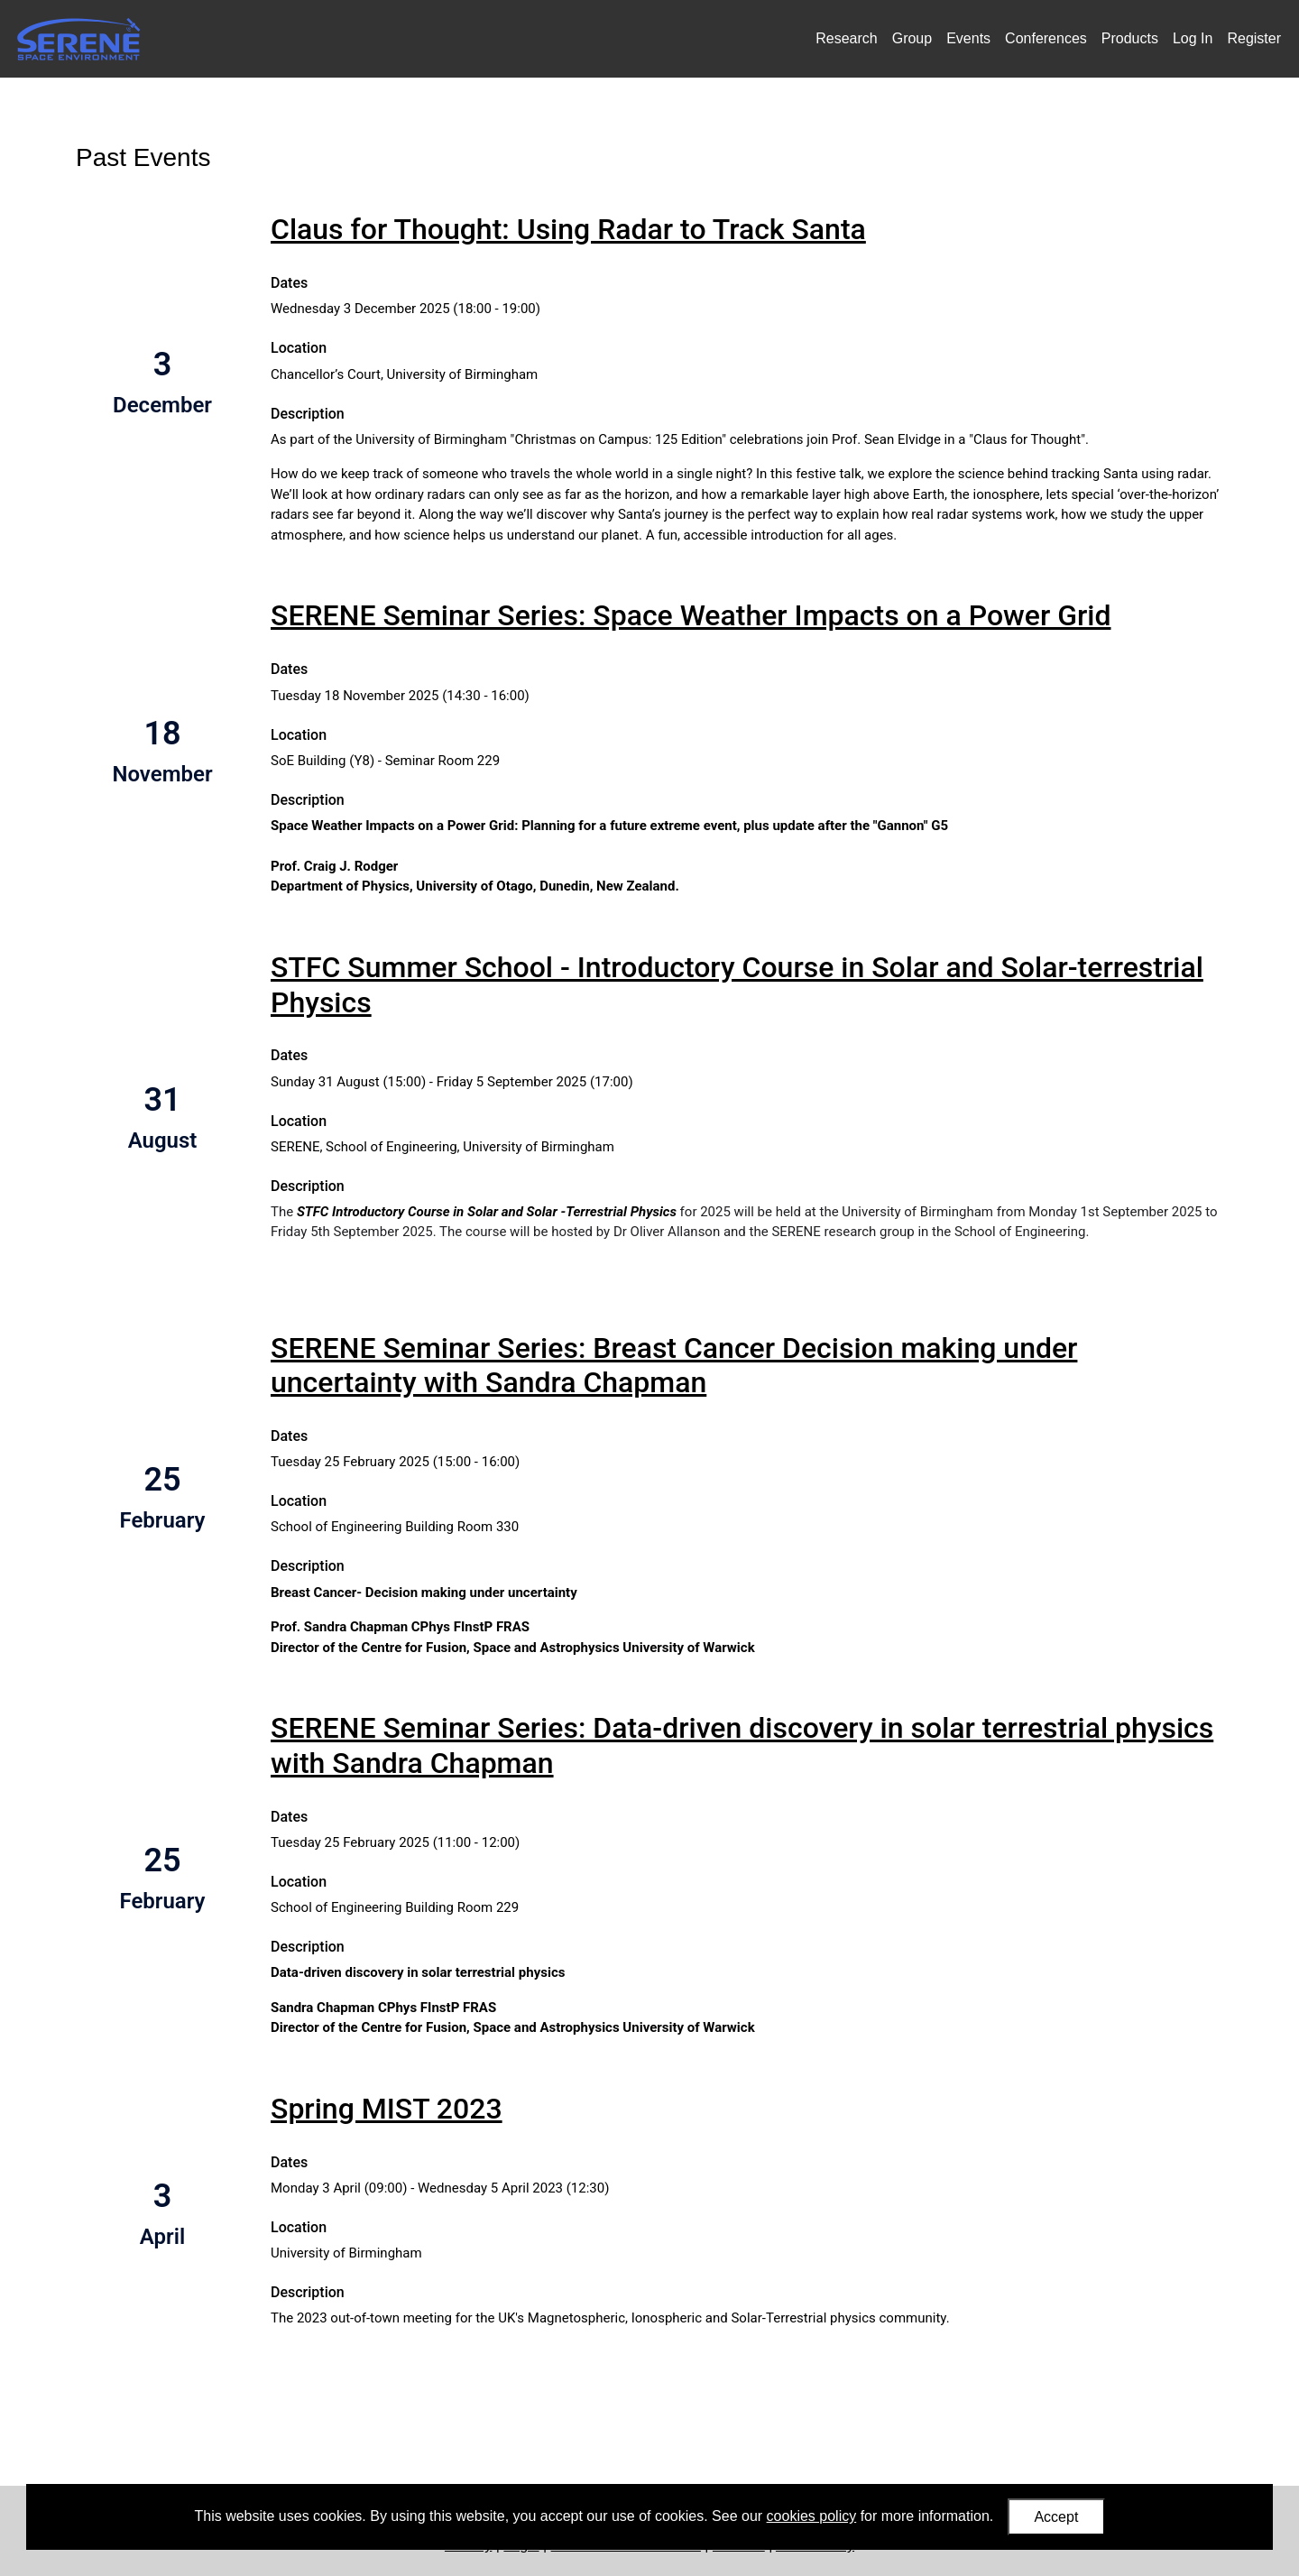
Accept (1056, 2517)
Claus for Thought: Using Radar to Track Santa (568, 229)
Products (1129, 38)
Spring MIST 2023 (386, 2108)
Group (912, 38)
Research (846, 38)
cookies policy (812, 2516)
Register (1254, 38)
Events (968, 38)
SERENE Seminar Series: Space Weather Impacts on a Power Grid (691, 615)
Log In (1192, 38)
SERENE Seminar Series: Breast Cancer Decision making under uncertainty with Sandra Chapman (674, 1365)
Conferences (1046, 38)
